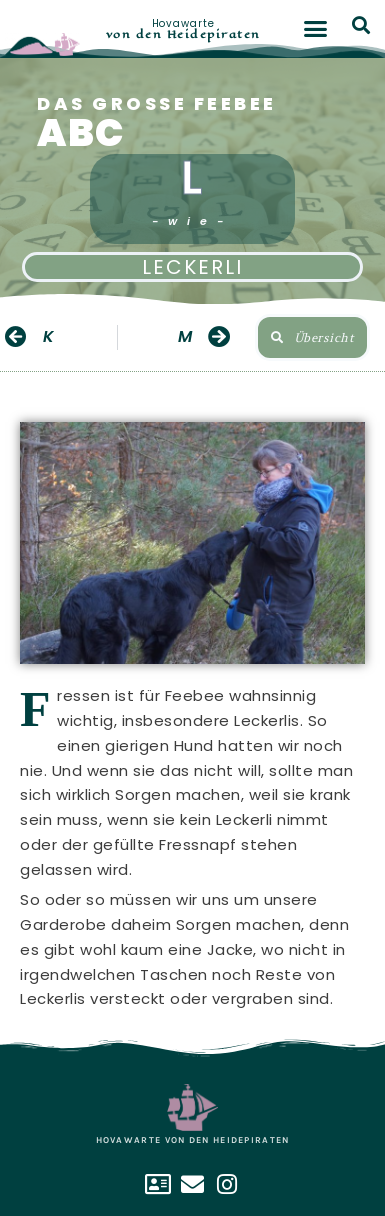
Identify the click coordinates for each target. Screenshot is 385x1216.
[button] (315, 29)
